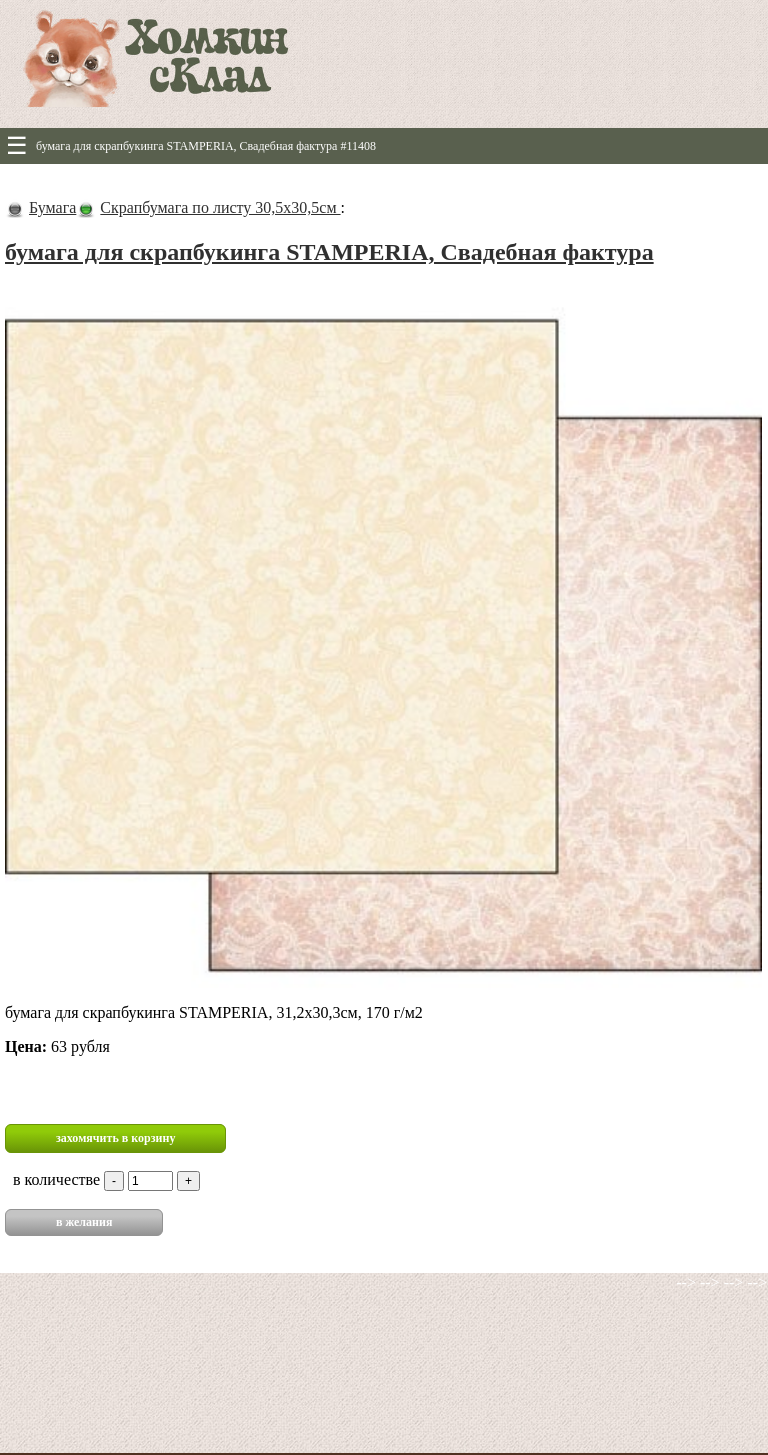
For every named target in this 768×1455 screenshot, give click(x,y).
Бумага (52, 207)
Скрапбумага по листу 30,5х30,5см (220, 207)
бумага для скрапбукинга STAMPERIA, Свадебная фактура (329, 252)
